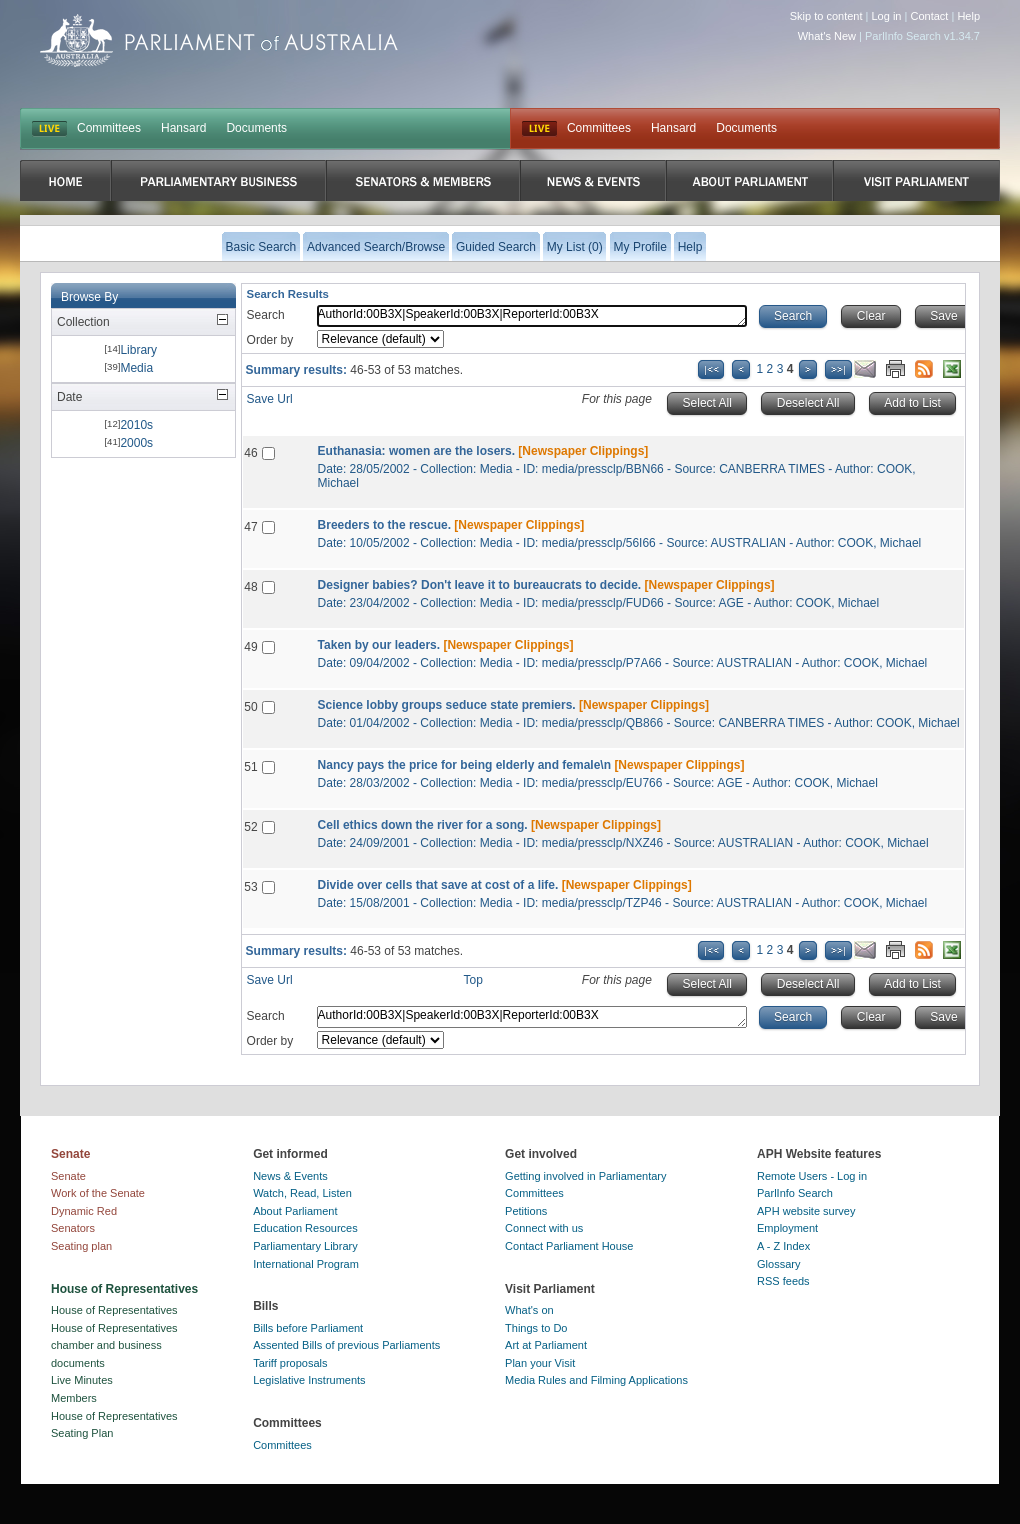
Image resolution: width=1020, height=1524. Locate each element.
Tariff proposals (290, 1363)
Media (136, 368)
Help (968, 16)
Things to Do (536, 1328)
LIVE (49, 129)
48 (250, 587)
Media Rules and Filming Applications (596, 1380)
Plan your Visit (540, 1363)
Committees (109, 128)
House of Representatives (114, 1310)
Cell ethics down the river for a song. (423, 825)
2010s (136, 425)
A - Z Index (783, 1246)
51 (250, 767)
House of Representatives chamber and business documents (114, 1345)
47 (250, 527)
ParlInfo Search (795, 1193)
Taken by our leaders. (379, 645)
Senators (73, 1228)
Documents (256, 128)
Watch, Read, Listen (302, 1193)
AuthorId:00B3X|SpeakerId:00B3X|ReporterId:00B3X (532, 316)
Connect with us (544, 1228)
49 (250, 647)
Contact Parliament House (569, 1246)
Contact (929, 16)
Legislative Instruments (309, 1380)
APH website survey (806, 1211)
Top (473, 980)
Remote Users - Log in (812, 1176)
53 (250, 887)
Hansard (183, 128)
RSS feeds (783, 1281)
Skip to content (826, 16)
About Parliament (295, 1211)
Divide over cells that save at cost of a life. (438, 885)
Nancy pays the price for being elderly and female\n (464, 765)
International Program (306, 1264)
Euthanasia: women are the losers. (416, 451)
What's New (827, 36)
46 (250, 453)
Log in (887, 16)
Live (539, 129)
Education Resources (305, 1228)
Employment (787, 1228)
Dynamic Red (84, 1211)
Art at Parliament (546, 1345)
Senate (68, 1176)
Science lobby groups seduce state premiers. (447, 705)
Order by (270, 340)
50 (250, 707)
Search (266, 315)
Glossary (778, 1264)
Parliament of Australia (219, 40)
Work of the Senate (98, 1193)
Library (138, 350)
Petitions (526, 1211)
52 (250, 827)
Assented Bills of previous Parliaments (346, 1345)
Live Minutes (82, 1380)
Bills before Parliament (308, 1328)
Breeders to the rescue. (384, 525)
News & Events (290, 1176)
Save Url (270, 399)
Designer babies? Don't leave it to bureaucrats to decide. (480, 585)
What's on (529, 1310)
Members (74, 1398)
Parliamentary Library (305, 1246)
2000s (136, 443)
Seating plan (81, 1246)
